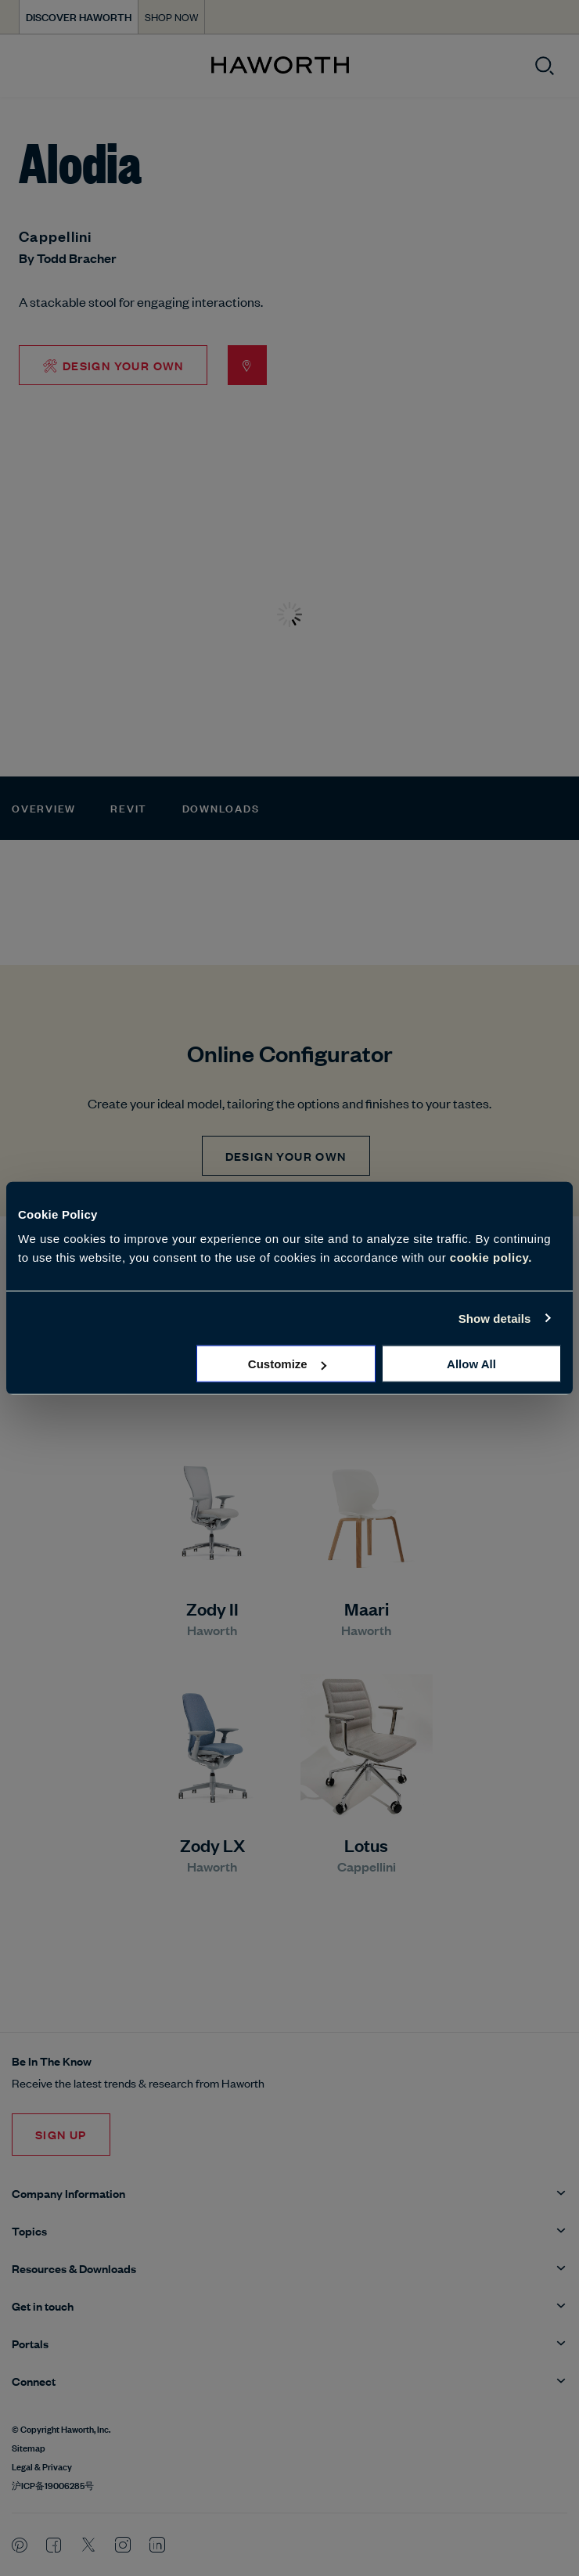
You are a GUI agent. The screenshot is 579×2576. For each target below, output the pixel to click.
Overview (44, 807)
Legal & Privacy (42, 2465)
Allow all (471, 1364)
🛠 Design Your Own (113, 365)
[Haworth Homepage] (280, 65)
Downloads (221, 807)
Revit (128, 807)
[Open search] (544, 65)
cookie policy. (491, 1257)
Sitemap (28, 2447)
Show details (495, 1317)
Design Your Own (286, 1155)
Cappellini (55, 235)
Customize (287, 1364)
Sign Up (61, 2134)
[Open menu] (25, 66)
